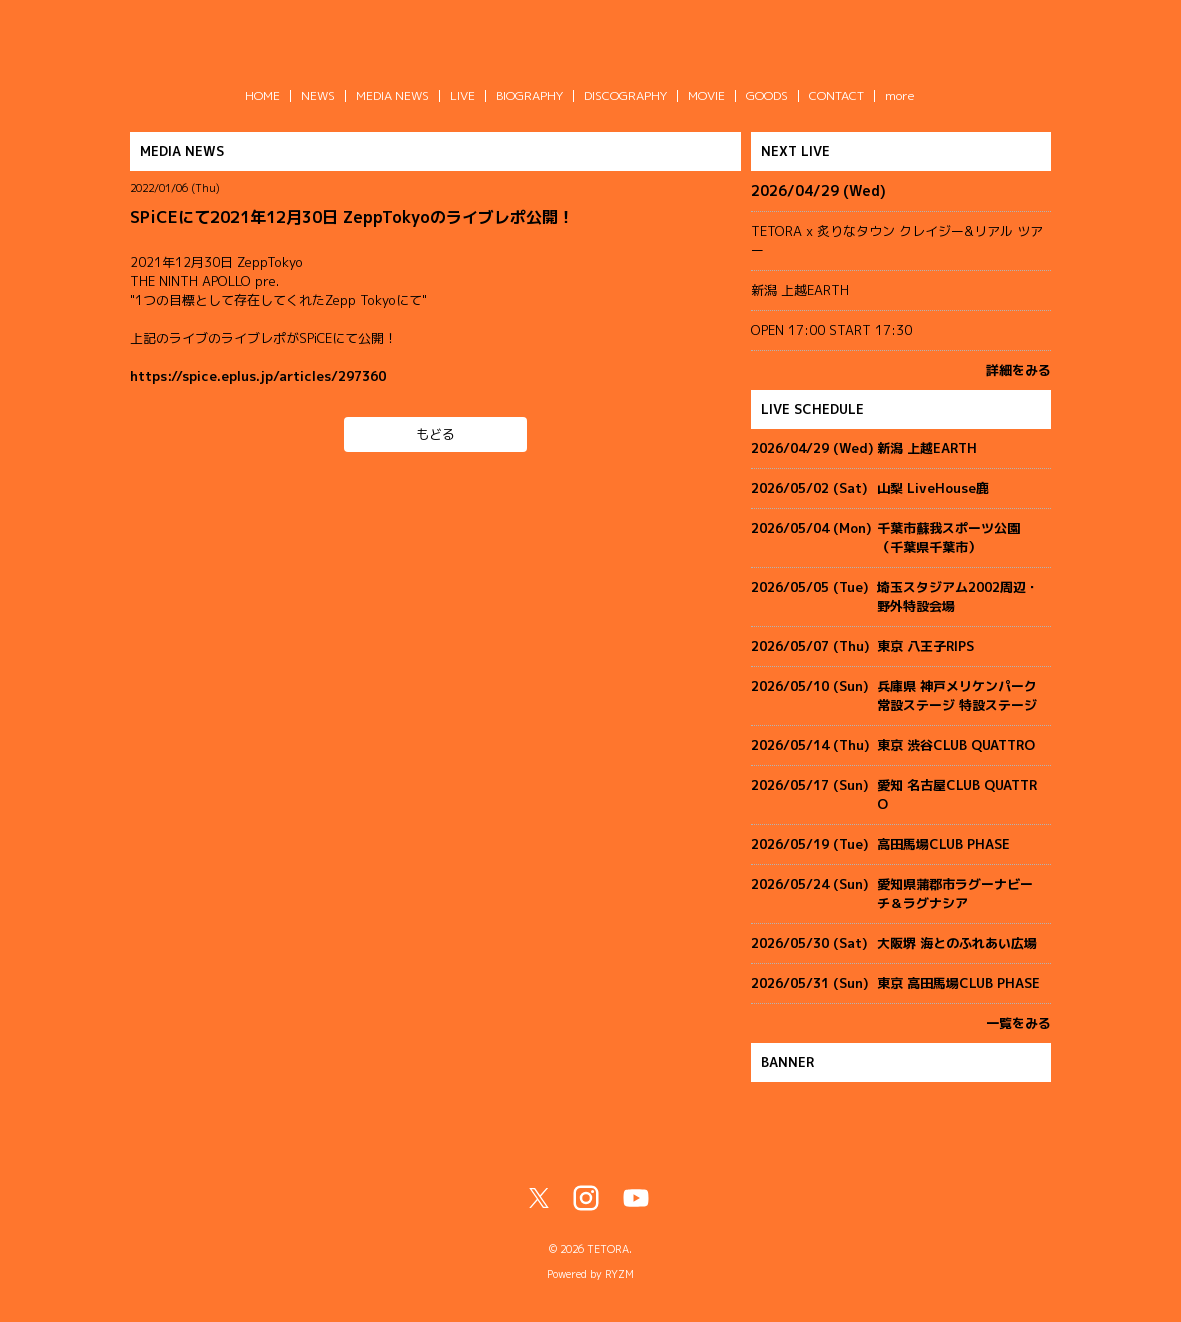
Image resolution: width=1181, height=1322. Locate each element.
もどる (435, 434)
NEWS (318, 95)
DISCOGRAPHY (625, 95)
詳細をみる (1018, 370)
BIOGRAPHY (529, 95)
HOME (262, 95)
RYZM (619, 1274)
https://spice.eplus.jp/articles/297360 (258, 376)
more (900, 95)
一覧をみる (1018, 1023)
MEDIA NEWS (392, 95)
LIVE (462, 95)
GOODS (767, 95)
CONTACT (836, 95)
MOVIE (706, 95)
